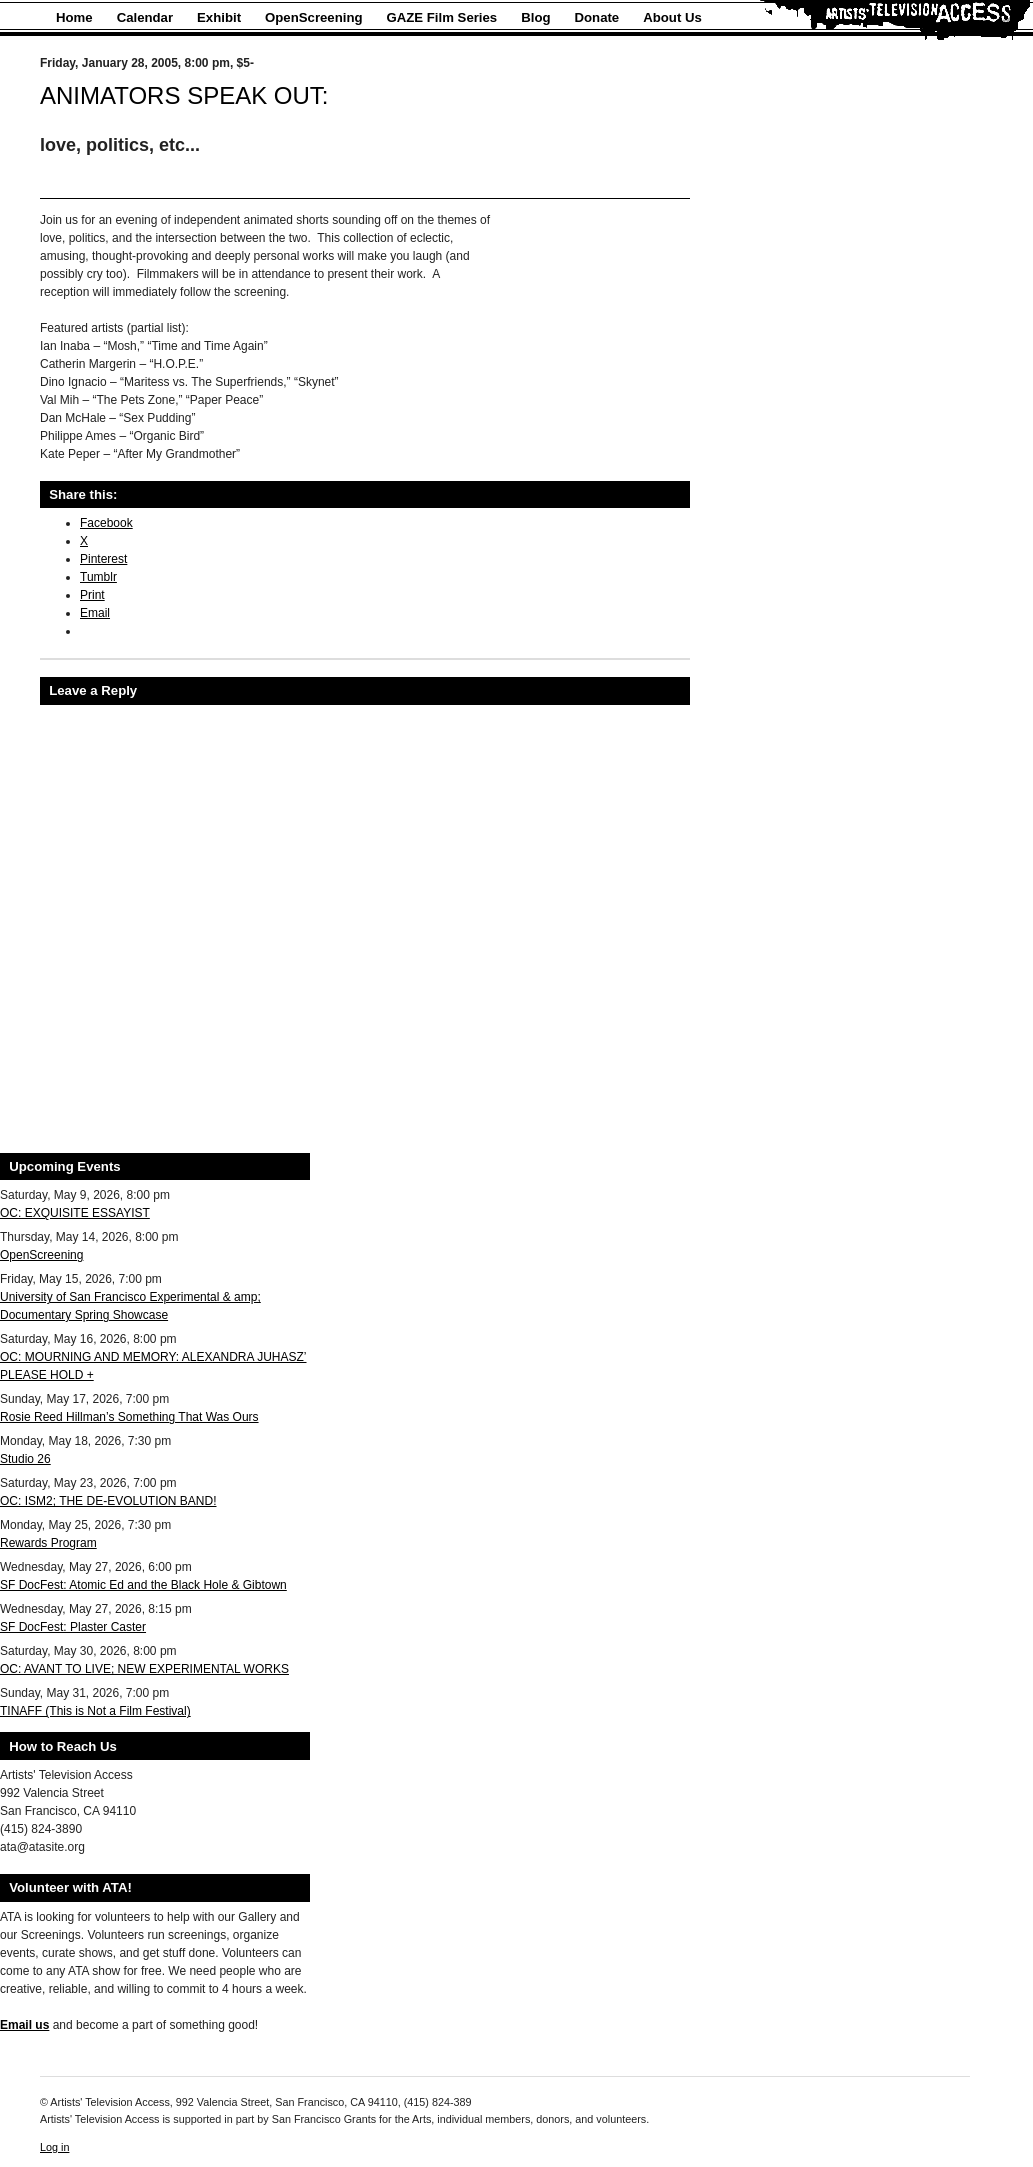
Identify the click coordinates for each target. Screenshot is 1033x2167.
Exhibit (219, 17)
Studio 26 (25, 1459)
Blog (535, 17)
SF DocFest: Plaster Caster (73, 1627)
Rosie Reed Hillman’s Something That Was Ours (129, 1417)
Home (74, 17)
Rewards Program (48, 1543)
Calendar (145, 17)
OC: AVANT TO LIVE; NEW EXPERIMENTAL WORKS (144, 1669)
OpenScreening (313, 17)
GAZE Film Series (442, 17)
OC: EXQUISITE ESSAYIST (75, 1213)
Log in (54, 2147)
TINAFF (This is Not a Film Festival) (95, 1711)
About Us (672, 17)
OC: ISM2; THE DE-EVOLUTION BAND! (108, 1501)
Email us (24, 2025)
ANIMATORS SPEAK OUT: (184, 95)
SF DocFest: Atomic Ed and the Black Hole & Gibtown (143, 1585)
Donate (597, 17)
